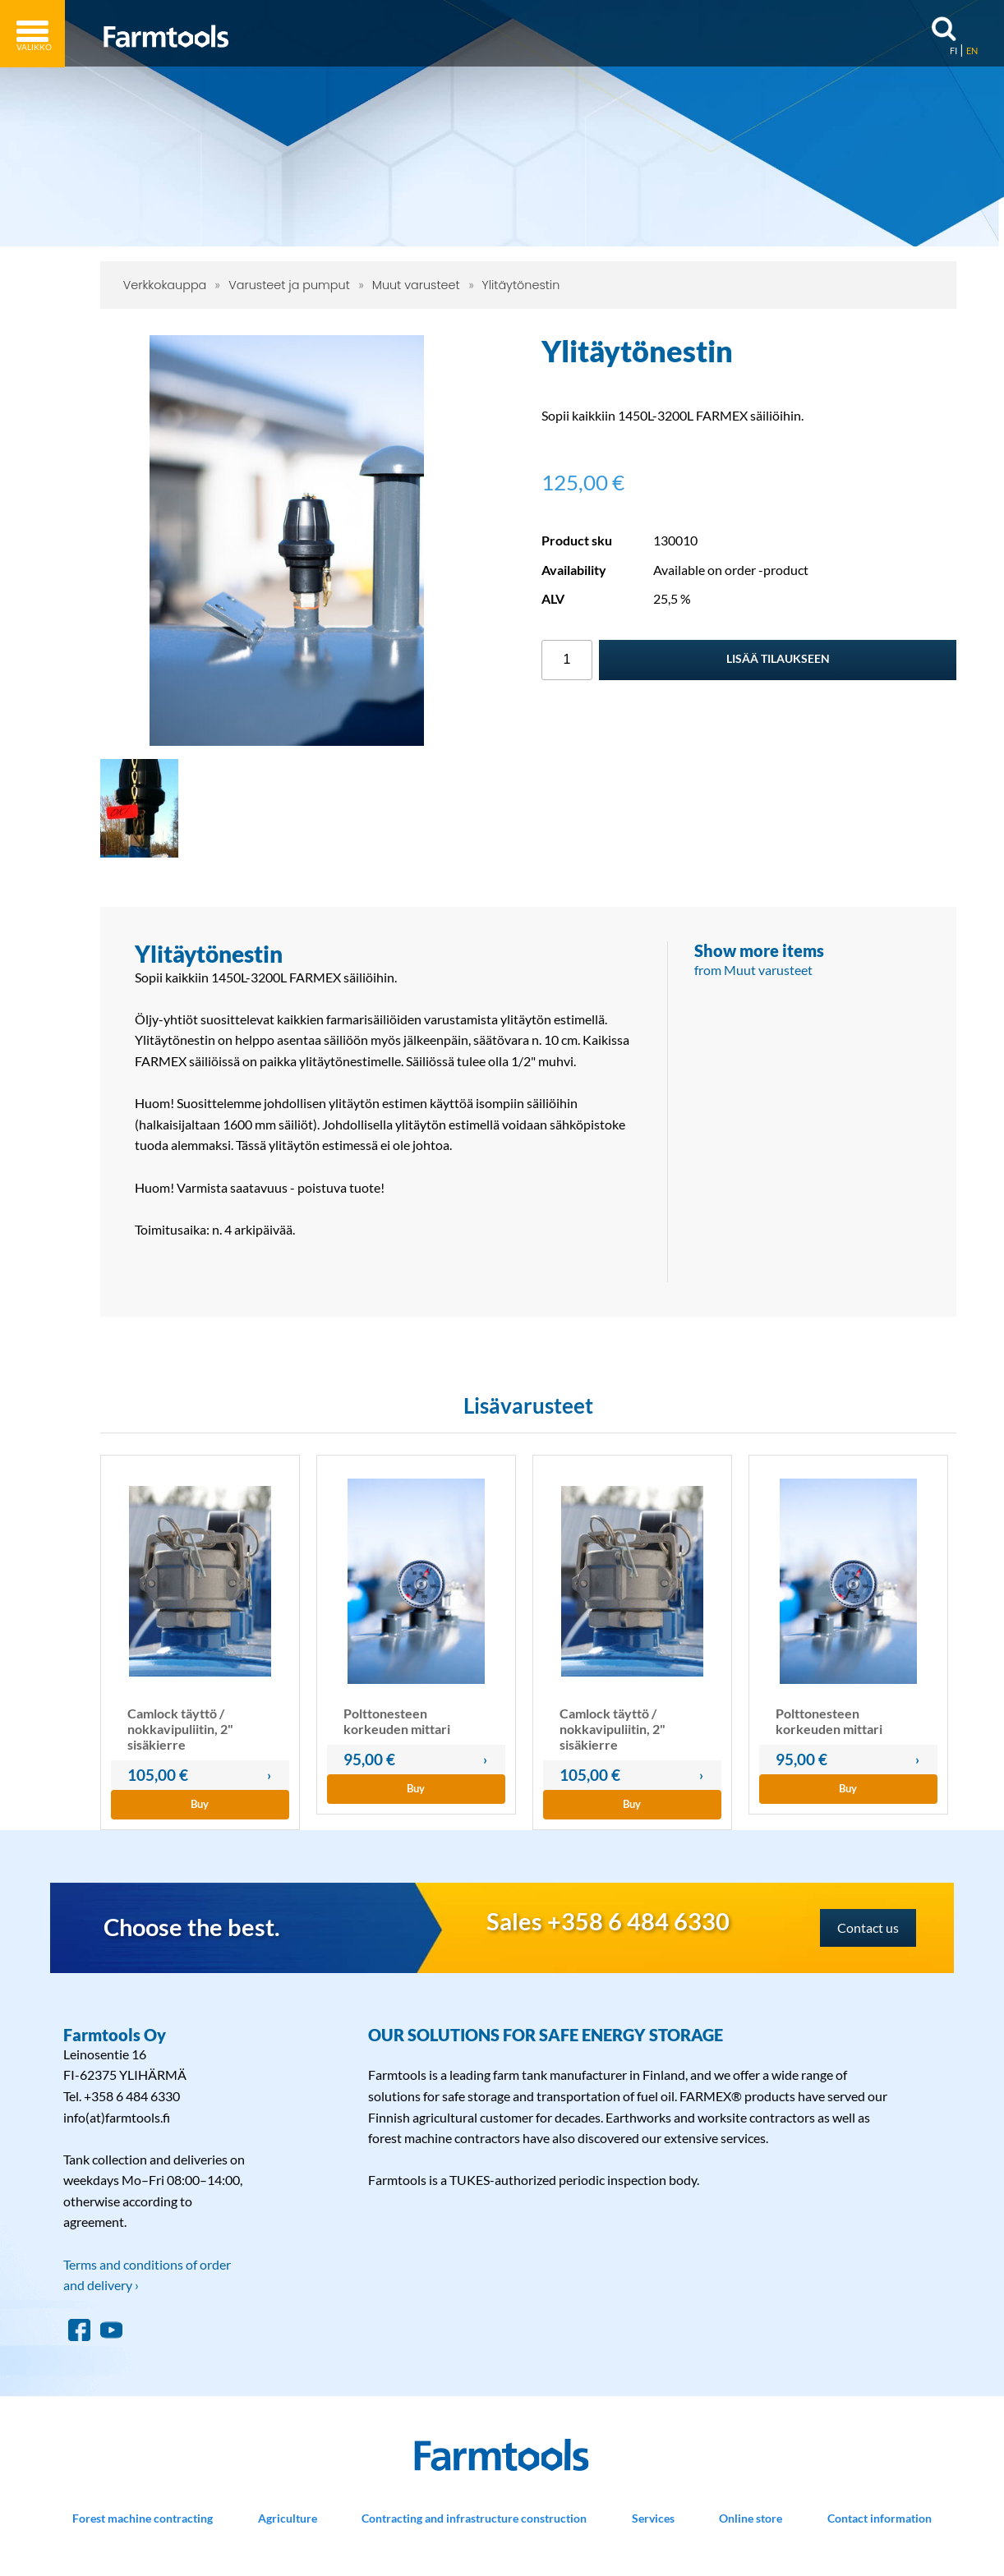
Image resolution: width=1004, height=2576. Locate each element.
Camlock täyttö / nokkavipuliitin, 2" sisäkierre (180, 1728)
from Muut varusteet (753, 970)
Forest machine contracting (142, 2518)
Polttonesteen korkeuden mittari (396, 1720)
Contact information (879, 2518)
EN (972, 50)
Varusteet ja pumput (288, 285)
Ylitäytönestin (521, 285)
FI (953, 50)
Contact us (868, 1927)
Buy (200, 1803)
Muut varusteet (416, 285)
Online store (750, 2518)
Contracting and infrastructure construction (474, 2518)
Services (653, 2518)
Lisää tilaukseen (778, 658)
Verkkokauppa (165, 285)
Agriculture (287, 2518)
